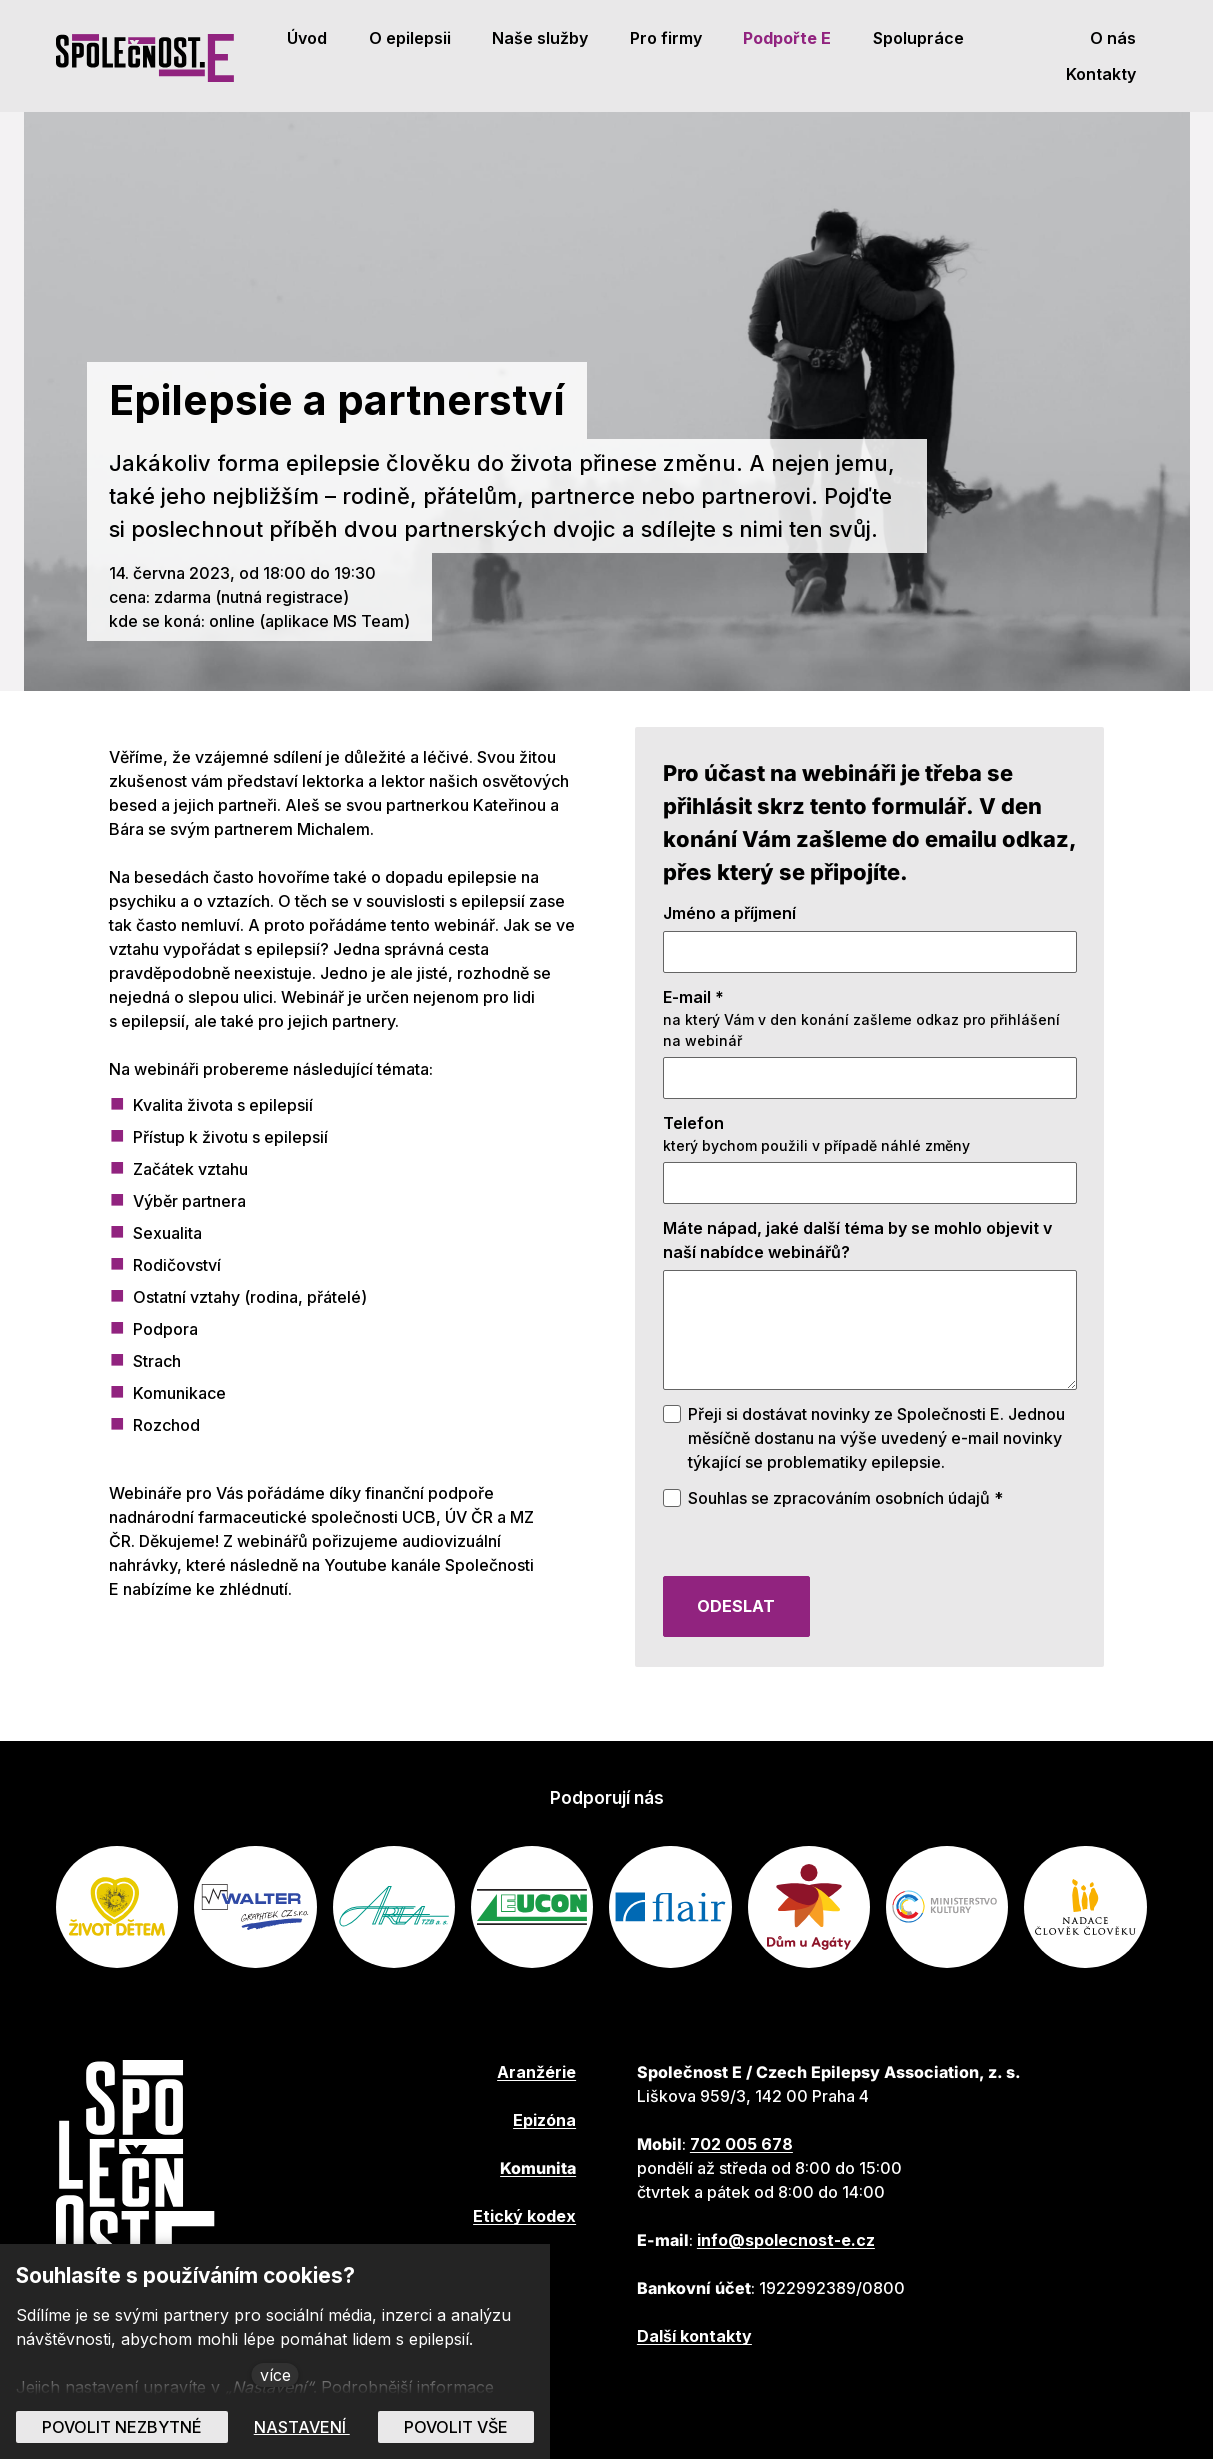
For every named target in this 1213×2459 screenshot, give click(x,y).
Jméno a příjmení (729, 944)
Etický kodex (524, 2216)
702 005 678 (741, 2144)
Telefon (693, 1154)
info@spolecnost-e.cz (786, 2240)
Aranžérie (536, 2072)
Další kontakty (694, 2336)
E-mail (693, 1028)
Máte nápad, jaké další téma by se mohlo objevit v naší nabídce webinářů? (857, 1271)
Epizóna (544, 2120)
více (275, 2375)
